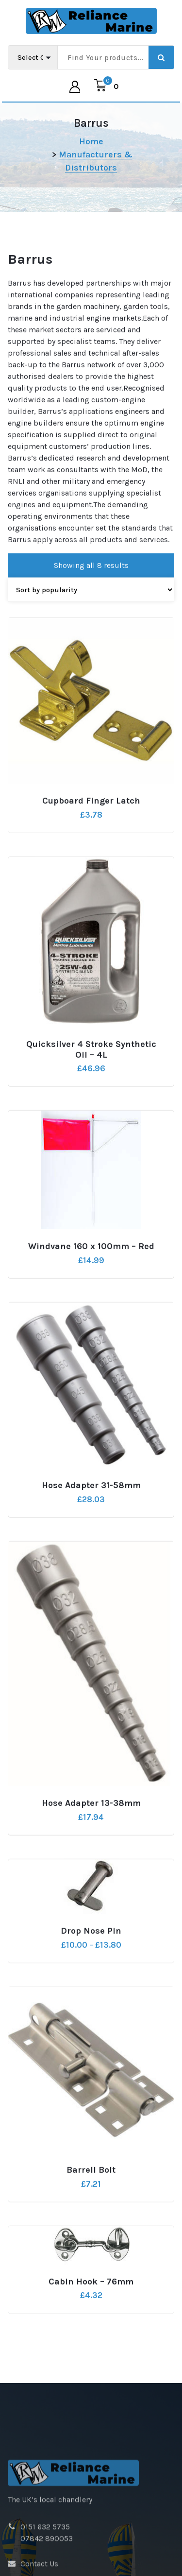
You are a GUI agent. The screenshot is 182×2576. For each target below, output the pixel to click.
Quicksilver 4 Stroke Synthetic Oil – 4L (91, 1100)
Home (91, 141)
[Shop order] (91, 641)
